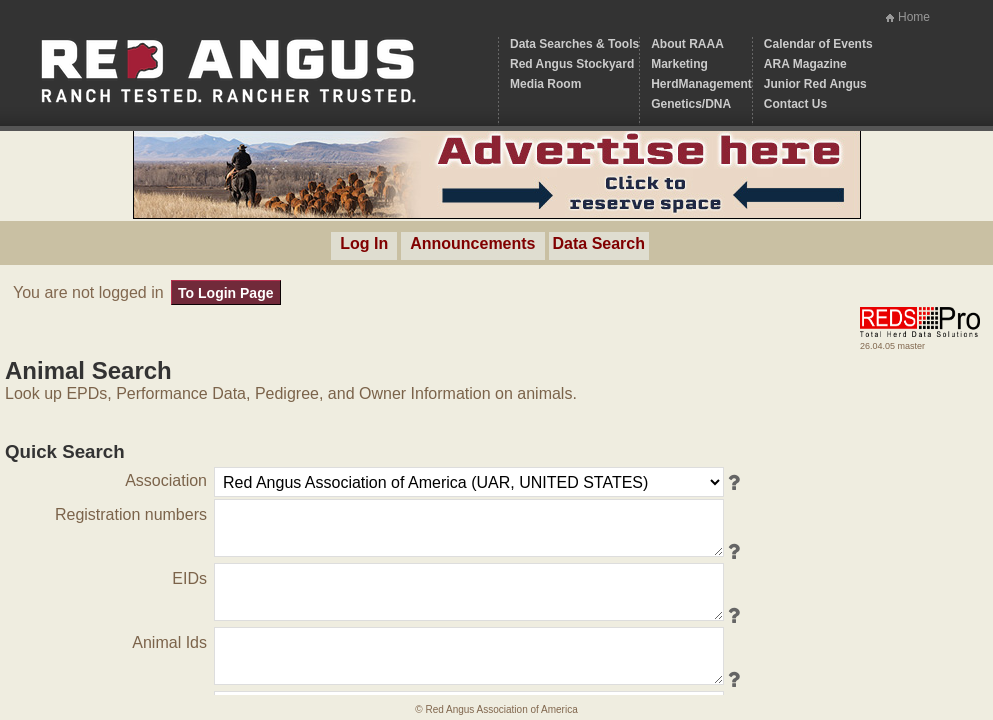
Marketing (679, 64)
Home (914, 17)
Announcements (472, 243)
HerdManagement (701, 84)
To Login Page (225, 293)
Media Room (545, 84)
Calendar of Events (818, 44)
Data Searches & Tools (574, 44)
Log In (364, 243)
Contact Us (795, 104)
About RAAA (687, 44)
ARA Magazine (805, 64)
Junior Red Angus (815, 84)
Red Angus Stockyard (572, 64)
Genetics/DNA (691, 104)
